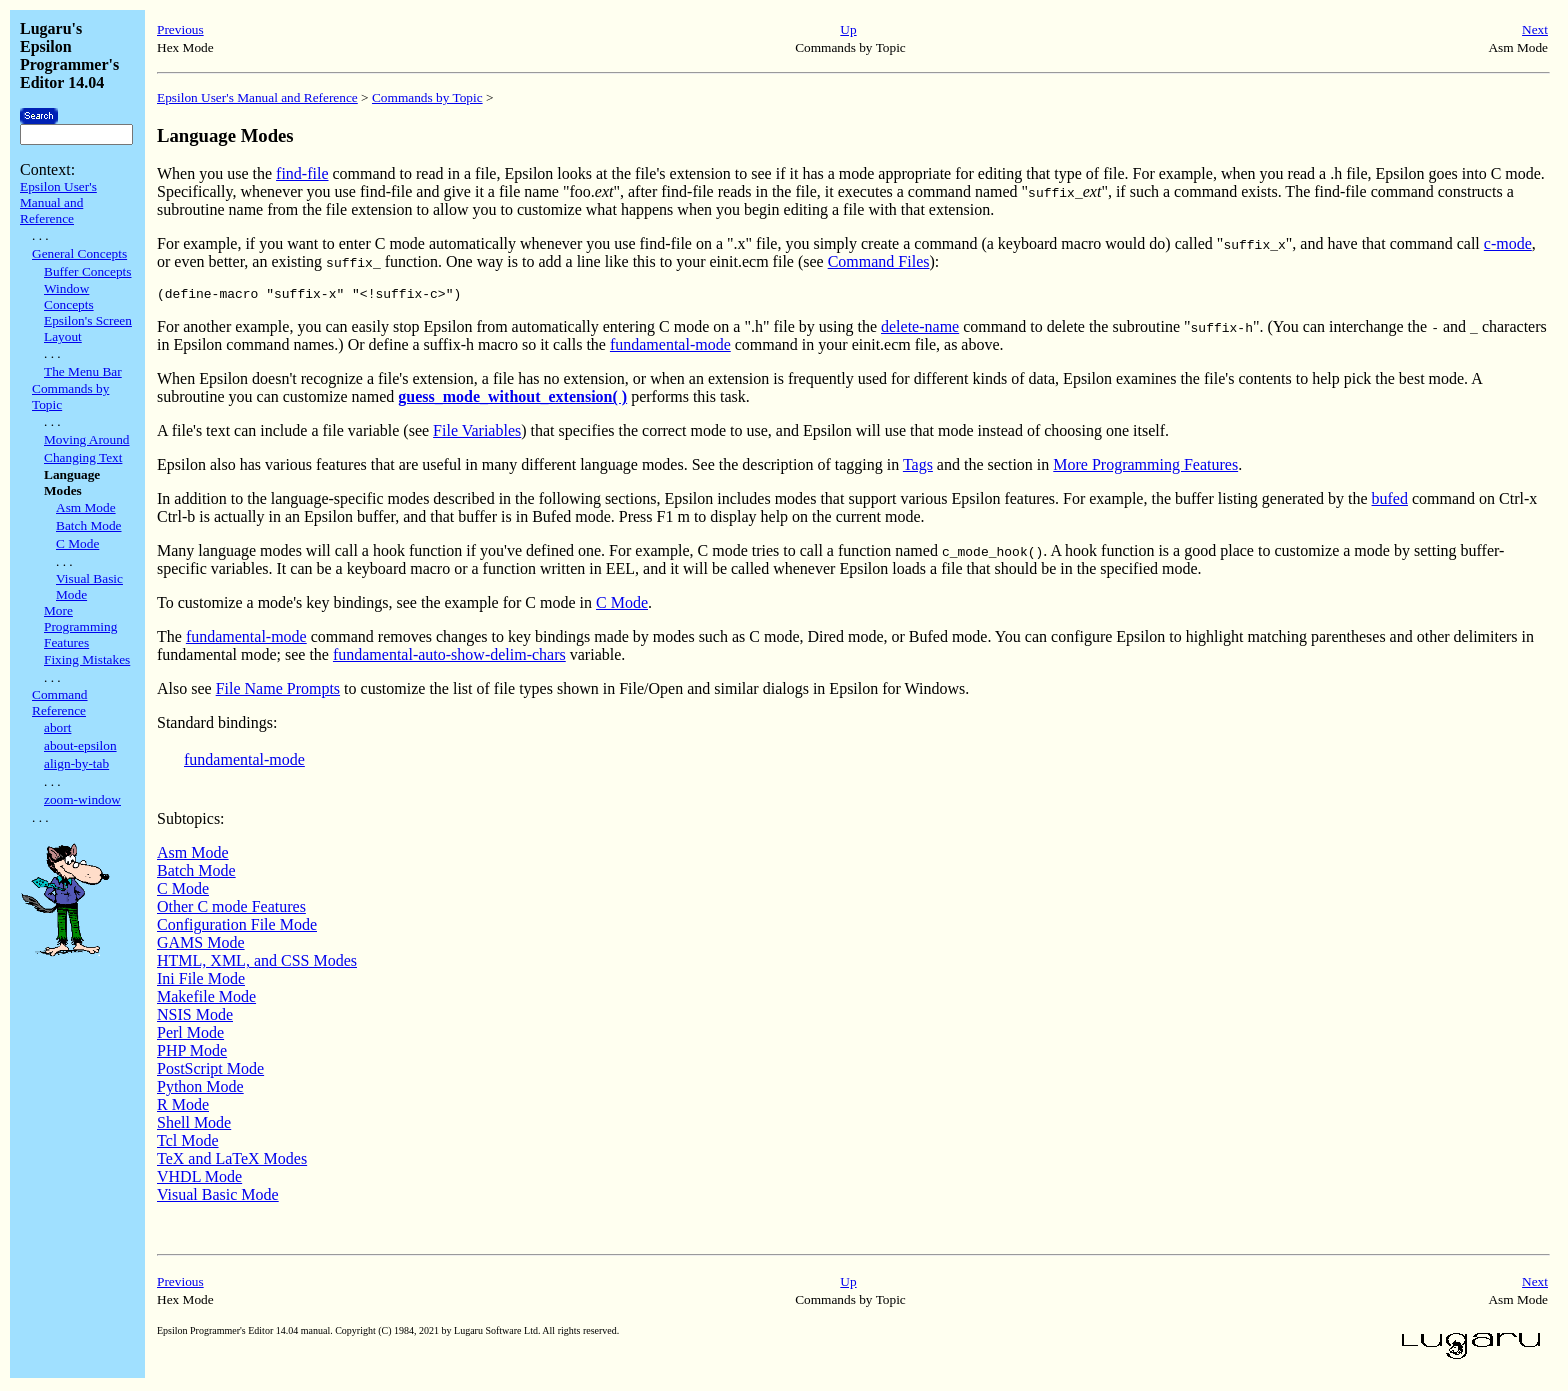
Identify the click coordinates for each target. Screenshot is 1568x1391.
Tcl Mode (188, 1143)
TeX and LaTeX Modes (232, 1161)
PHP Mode (192, 1053)
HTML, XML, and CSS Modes (257, 963)
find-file (302, 173)
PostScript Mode (210, 1071)
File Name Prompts (278, 691)
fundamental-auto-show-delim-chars (449, 657)
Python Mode (200, 1089)
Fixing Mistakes (87, 659)
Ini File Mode (201, 981)
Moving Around (87, 439)
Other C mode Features (231, 909)
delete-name (920, 329)
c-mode (1508, 243)
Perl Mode (190, 1035)
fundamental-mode (670, 347)
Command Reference (60, 702)
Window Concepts (69, 296)
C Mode (77, 543)
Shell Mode (194, 1125)
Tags (918, 467)
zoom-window (82, 799)
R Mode (183, 1107)
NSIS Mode (195, 1017)
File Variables (477, 433)
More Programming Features (80, 626)
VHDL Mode (199, 1179)
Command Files (879, 261)
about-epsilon (80, 745)
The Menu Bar (83, 371)
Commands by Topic (427, 97)
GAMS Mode (201, 945)
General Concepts (79, 253)
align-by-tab (76, 763)
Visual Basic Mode (218, 1197)
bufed (1390, 501)
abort (57, 727)
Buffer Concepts (87, 271)
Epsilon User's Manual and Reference (58, 202)
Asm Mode (86, 507)
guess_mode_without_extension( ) (512, 399)
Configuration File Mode (237, 927)
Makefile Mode (206, 999)
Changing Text (83, 457)
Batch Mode (89, 525)
